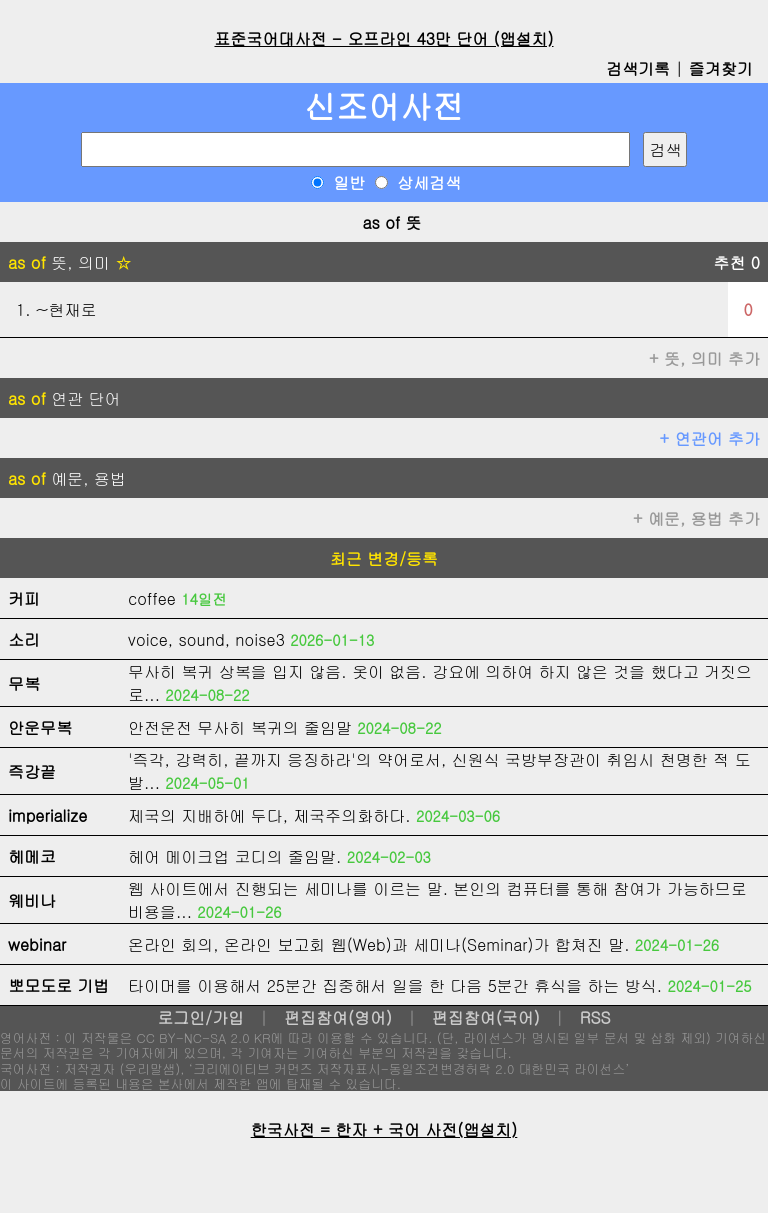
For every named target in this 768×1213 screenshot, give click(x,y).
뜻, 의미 (69, 262)
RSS (595, 1017)
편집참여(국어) (486, 1017)
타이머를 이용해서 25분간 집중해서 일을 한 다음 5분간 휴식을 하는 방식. (395, 985)
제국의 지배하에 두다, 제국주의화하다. (269, 815)
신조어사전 (384, 105)
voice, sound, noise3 (206, 639)
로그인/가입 (200, 1017)
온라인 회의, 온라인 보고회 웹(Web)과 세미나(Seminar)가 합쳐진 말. (379, 944)
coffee (152, 598)
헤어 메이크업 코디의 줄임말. (234, 856)
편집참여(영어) (338, 1017)
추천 (736, 262)
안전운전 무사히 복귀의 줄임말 (240, 727)
